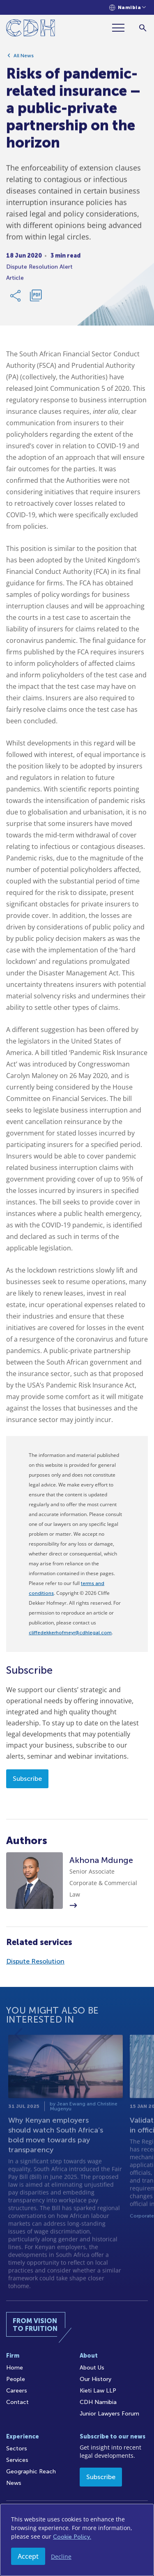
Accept (28, 2556)
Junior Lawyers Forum (109, 2413)
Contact (17, 2402)
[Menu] (121, 28)
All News (24, 59)
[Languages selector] (127, 8)
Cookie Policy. (72, 2536)
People (15, 2379)
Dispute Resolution (35, 1961)
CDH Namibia (98, 2402)
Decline (61, 2556)
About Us (92, 2367)
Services (17, 2460)
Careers (16, 2390)
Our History (95, 2379)
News (13, 2483)
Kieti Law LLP (98, 2390)
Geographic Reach (31, 2471)
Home (14, 2367)
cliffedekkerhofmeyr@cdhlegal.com (70, 1633)
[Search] (143, 28)
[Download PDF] (36, 299)
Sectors (16, 2448)
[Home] (30, 29)
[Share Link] (16, 299)
